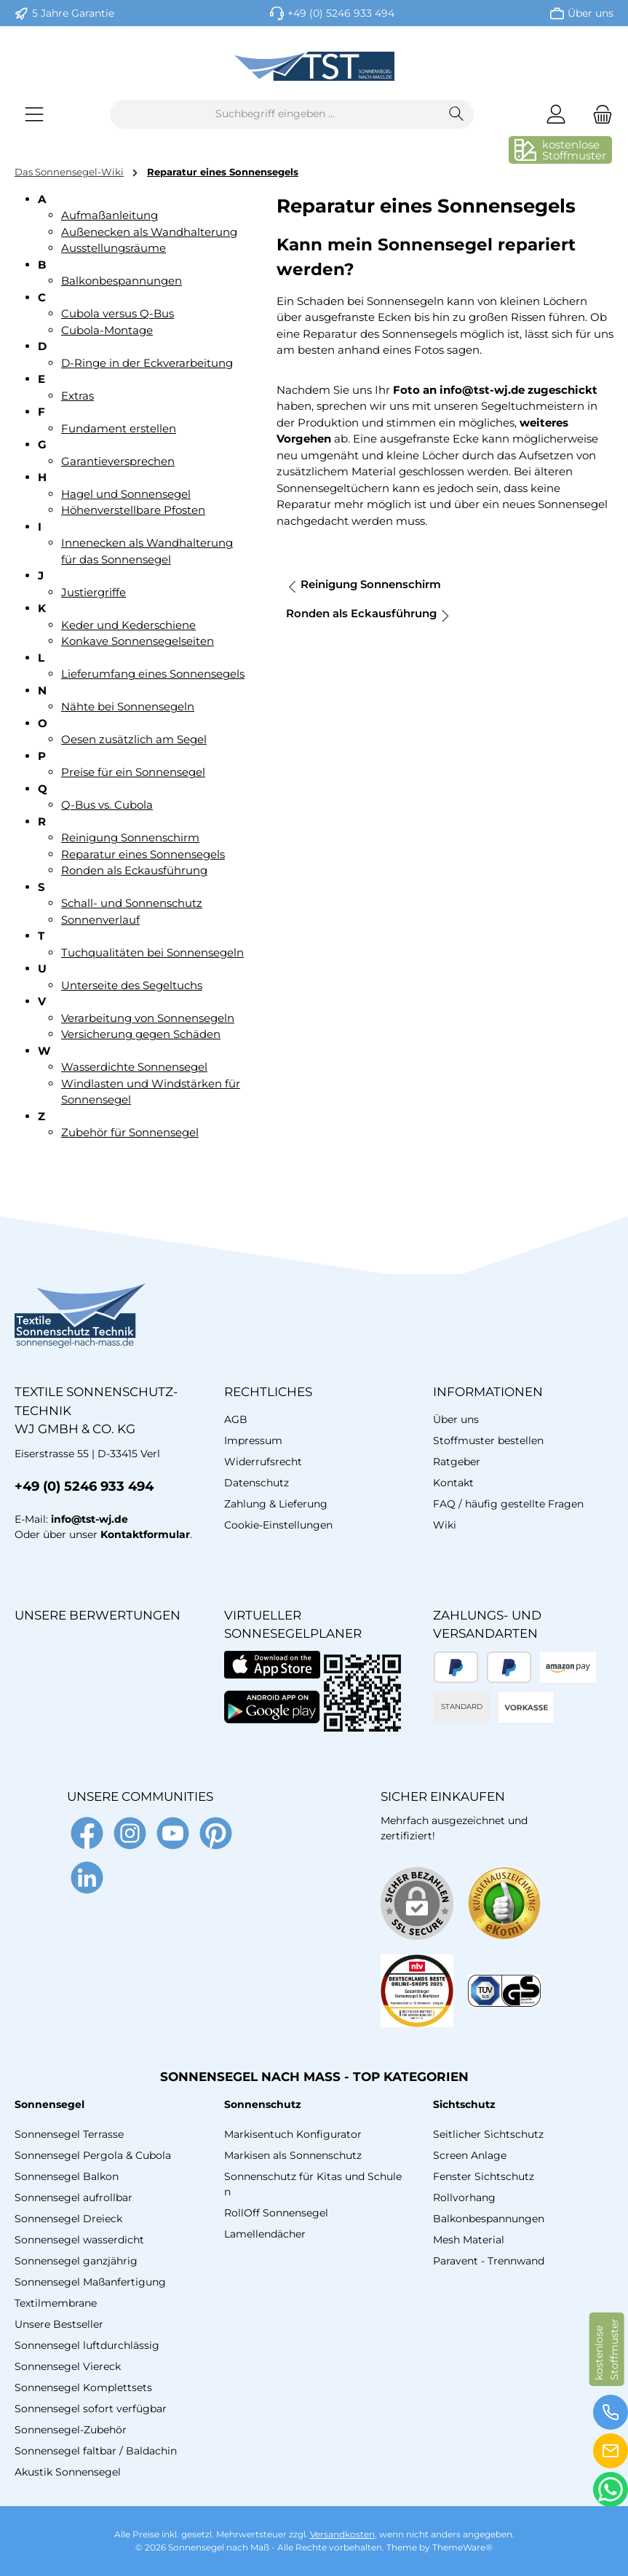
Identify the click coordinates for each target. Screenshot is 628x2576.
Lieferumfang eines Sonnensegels (153, 674)
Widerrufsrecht (263, 1461)
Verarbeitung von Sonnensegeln (147, 1018)
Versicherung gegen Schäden (140, 1034)
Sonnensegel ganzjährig (76, 2260)
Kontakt (453, 1482)
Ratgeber (456, 1461)
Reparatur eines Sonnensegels (143, 854)
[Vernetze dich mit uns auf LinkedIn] (87, 1878)
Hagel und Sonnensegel (126, 494)
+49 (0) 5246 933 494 (340, 13)
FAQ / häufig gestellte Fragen (508, 1503)
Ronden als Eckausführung (134, 870)
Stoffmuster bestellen (488, 1440)
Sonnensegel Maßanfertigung (90, 2281)
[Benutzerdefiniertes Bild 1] (504, 1903)
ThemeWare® (462, 2547)
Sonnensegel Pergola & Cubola (93, 2155)
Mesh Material (468, 2239)
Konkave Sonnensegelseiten (137, 641)
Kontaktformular (145, 1534)
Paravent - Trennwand (488, 2260)
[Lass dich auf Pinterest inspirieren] (216, 1833)
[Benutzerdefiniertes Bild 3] (504, 1991)
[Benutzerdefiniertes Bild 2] (417, 1990)
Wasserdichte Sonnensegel (134, 1067)
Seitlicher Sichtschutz (488, 2134)
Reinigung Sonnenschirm (130, 837)
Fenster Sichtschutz (483, 2176)
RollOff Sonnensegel (276, 2212)
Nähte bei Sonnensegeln (127, 706)
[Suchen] (457, 114)
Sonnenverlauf (100, 920)
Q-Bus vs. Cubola (107, 805)
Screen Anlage (469, 2155)
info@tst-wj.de (89, 1519)
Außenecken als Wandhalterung (149, 232)
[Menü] (34, 114)
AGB (235, 1419)
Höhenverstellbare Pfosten (133, 510)
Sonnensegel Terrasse (69, 2134)
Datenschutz (256, 1482)
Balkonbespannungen (121, 281)
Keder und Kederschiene (128, 625)
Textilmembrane (56, 2303)
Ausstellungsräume (113, 248)
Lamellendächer (265, 2233)
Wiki (444, 1524)
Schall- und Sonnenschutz (131, 903)
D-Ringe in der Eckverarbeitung (147, 363)
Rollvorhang (464, 2197)
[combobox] (275, 114)
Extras (77, 396)
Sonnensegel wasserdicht (79, 2239)
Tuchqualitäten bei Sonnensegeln (152, 952)
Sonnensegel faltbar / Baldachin (96, 2450)
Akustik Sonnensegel (68, 2471)
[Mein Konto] (556, 114)
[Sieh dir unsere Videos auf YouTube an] (173, 1833)
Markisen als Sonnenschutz (293, 2155)
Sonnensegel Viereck (68, 2366)
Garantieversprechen (118, 461)
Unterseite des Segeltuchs (131, 985)
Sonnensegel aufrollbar (73, 2197)
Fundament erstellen (118, 428)
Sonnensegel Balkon (67, 2176)
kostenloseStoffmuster (574, 150)
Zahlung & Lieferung (275, 1503)
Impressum (253, 1440)
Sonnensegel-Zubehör (71, 2429)
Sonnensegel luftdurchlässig (87, 2345)
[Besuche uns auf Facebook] (87, 1833)
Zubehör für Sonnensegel (130, 1132)
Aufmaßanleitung (109, 215)
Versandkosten (342, 2534)
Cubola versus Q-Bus (117, 313)
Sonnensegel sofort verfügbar (91, 2408)
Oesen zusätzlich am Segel (134, 739)
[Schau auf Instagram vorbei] (130, 1833)
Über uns (590, 13)
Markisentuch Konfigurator (293, 2134)
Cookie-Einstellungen (278, 1524)
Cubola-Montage (107, 330)
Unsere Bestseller (59, 2324)
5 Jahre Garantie (73, 13)
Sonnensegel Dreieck (68, 2218)
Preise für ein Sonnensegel (133, 772)
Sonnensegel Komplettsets (83, 2387)
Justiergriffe (93, 592)
